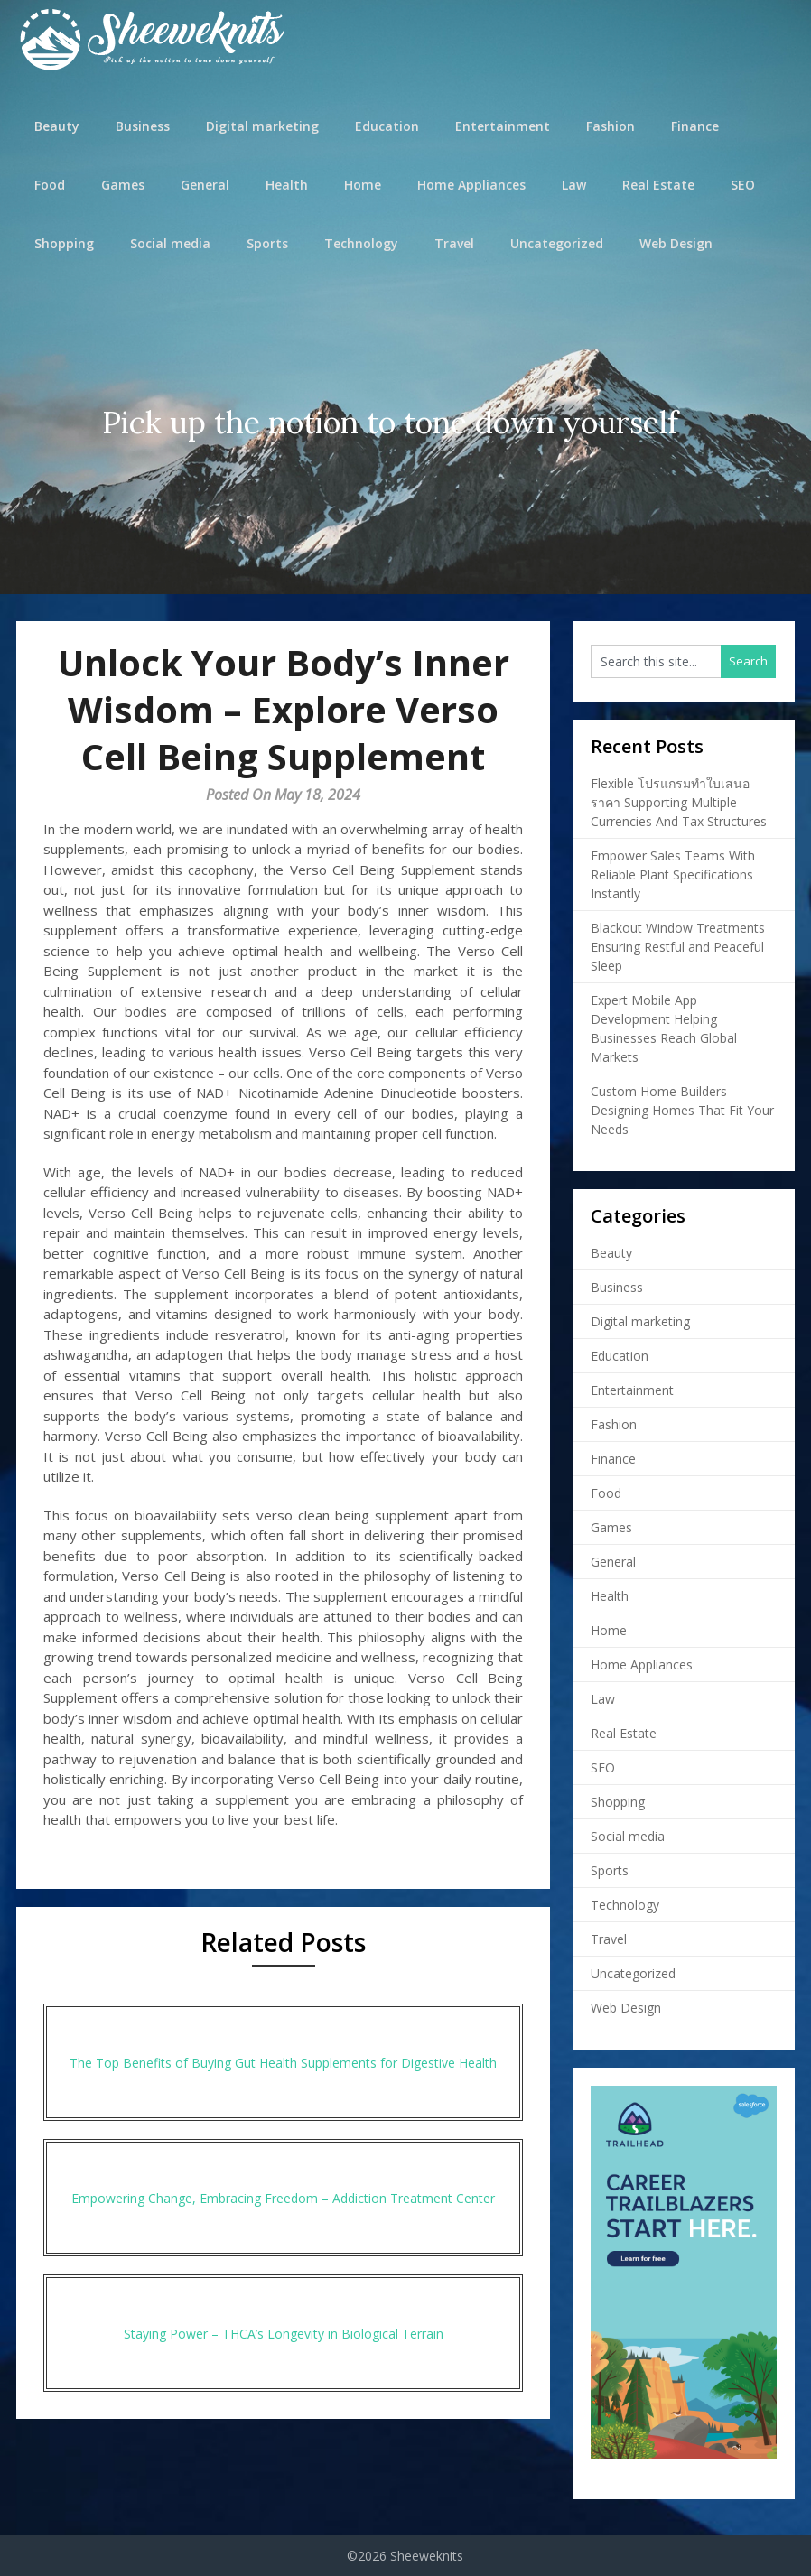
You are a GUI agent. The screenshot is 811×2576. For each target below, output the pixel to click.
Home (362, 184)
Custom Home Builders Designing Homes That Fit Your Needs (682, 1110)
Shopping (64, 243)
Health (287, 184)
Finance (695, 126)
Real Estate (658, 184)
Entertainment (502, 126)
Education (387, 126)
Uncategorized (556, 243)
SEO (743, 184)
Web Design (676, 243)
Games (122, 184)
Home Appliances (471, 184)
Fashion (610, 126)
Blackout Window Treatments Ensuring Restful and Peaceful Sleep (678, 946)
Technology (361, 243)
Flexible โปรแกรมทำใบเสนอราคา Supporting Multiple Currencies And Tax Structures (679, 802)
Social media (170, 243)
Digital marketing (262, 126)
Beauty (56, 126)
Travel (454, 243)
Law (574, 184)
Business (143, 126)
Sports (267, 243)
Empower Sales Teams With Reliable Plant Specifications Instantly (673, 874)
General (205, 184)
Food (49, 184)
